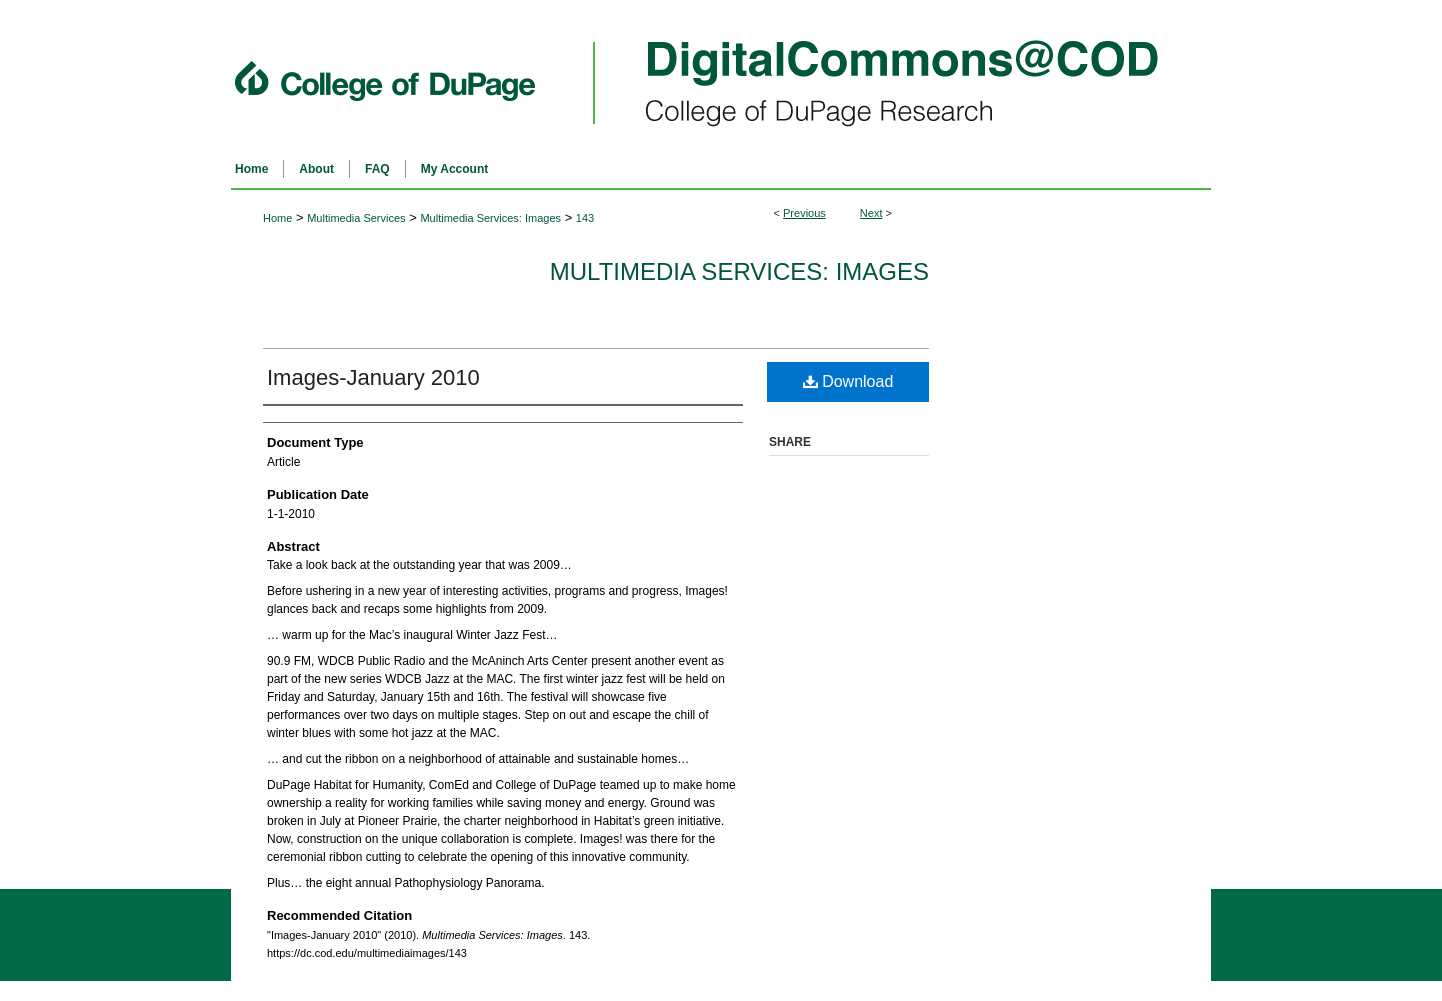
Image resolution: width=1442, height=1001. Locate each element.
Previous (804, 213)
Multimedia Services (356, 218)
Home (277, 218)
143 (585, 218)
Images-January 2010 (373, 377)
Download (848, 381)
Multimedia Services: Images (490, 218)
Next (871, 213)
